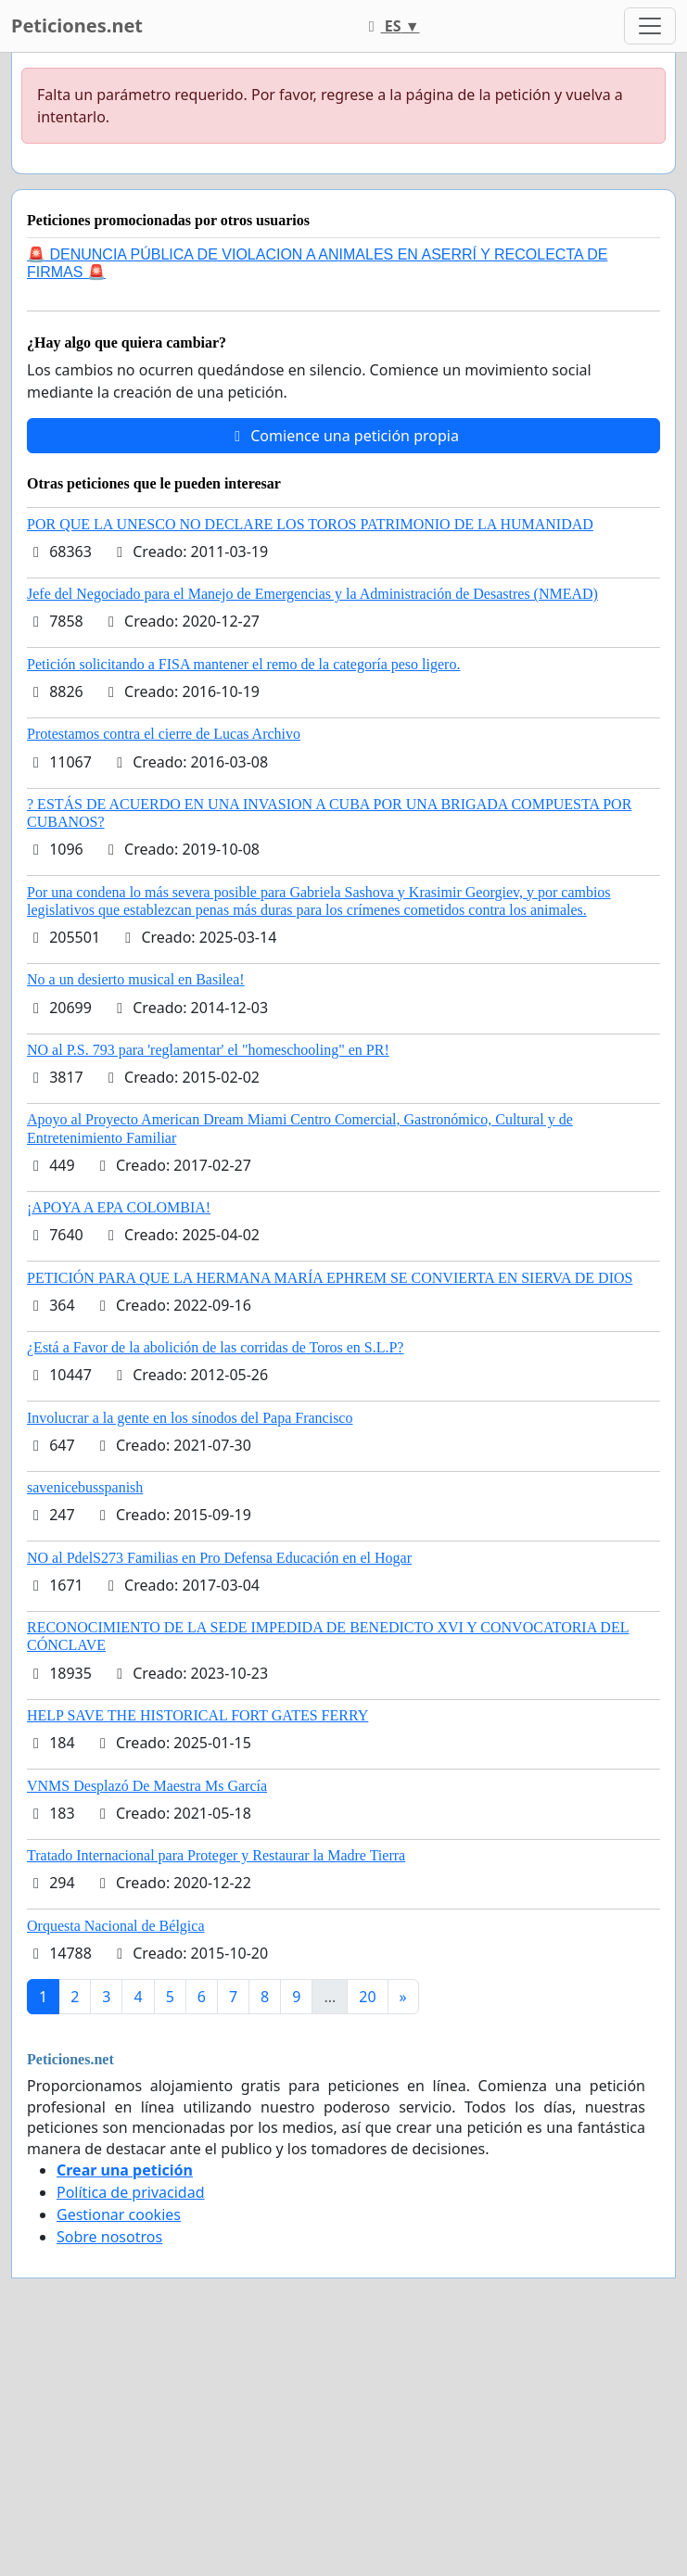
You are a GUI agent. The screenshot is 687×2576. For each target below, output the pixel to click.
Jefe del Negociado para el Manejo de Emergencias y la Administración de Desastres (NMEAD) (312, 594)
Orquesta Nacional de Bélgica (115, 1926)
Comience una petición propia (343, 435)
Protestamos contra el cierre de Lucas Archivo (163, 734)
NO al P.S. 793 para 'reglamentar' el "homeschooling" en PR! (208, 1050)
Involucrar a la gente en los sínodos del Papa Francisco (189, 1418)
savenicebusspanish (85, 1487)
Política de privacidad (131, 2192)
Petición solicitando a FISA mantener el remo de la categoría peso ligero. (243, 664)
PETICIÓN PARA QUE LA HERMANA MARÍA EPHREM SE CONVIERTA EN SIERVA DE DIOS (329, 1278)
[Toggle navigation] (650, 25)
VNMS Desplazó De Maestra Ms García (147, 1786)
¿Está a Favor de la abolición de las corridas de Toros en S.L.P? (215, 1347)
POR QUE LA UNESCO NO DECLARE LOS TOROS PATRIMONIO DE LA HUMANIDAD (310, 524)
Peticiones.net (77, 25)
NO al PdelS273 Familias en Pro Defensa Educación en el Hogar (219, 1558)
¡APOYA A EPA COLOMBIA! (118, 1207)
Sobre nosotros (109, 2237)
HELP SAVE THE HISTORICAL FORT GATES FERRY (197, 1715)
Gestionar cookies (119, 2214)
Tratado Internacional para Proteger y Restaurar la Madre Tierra (216, 1855)
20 (367, 1996)
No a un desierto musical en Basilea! (136, 979)
